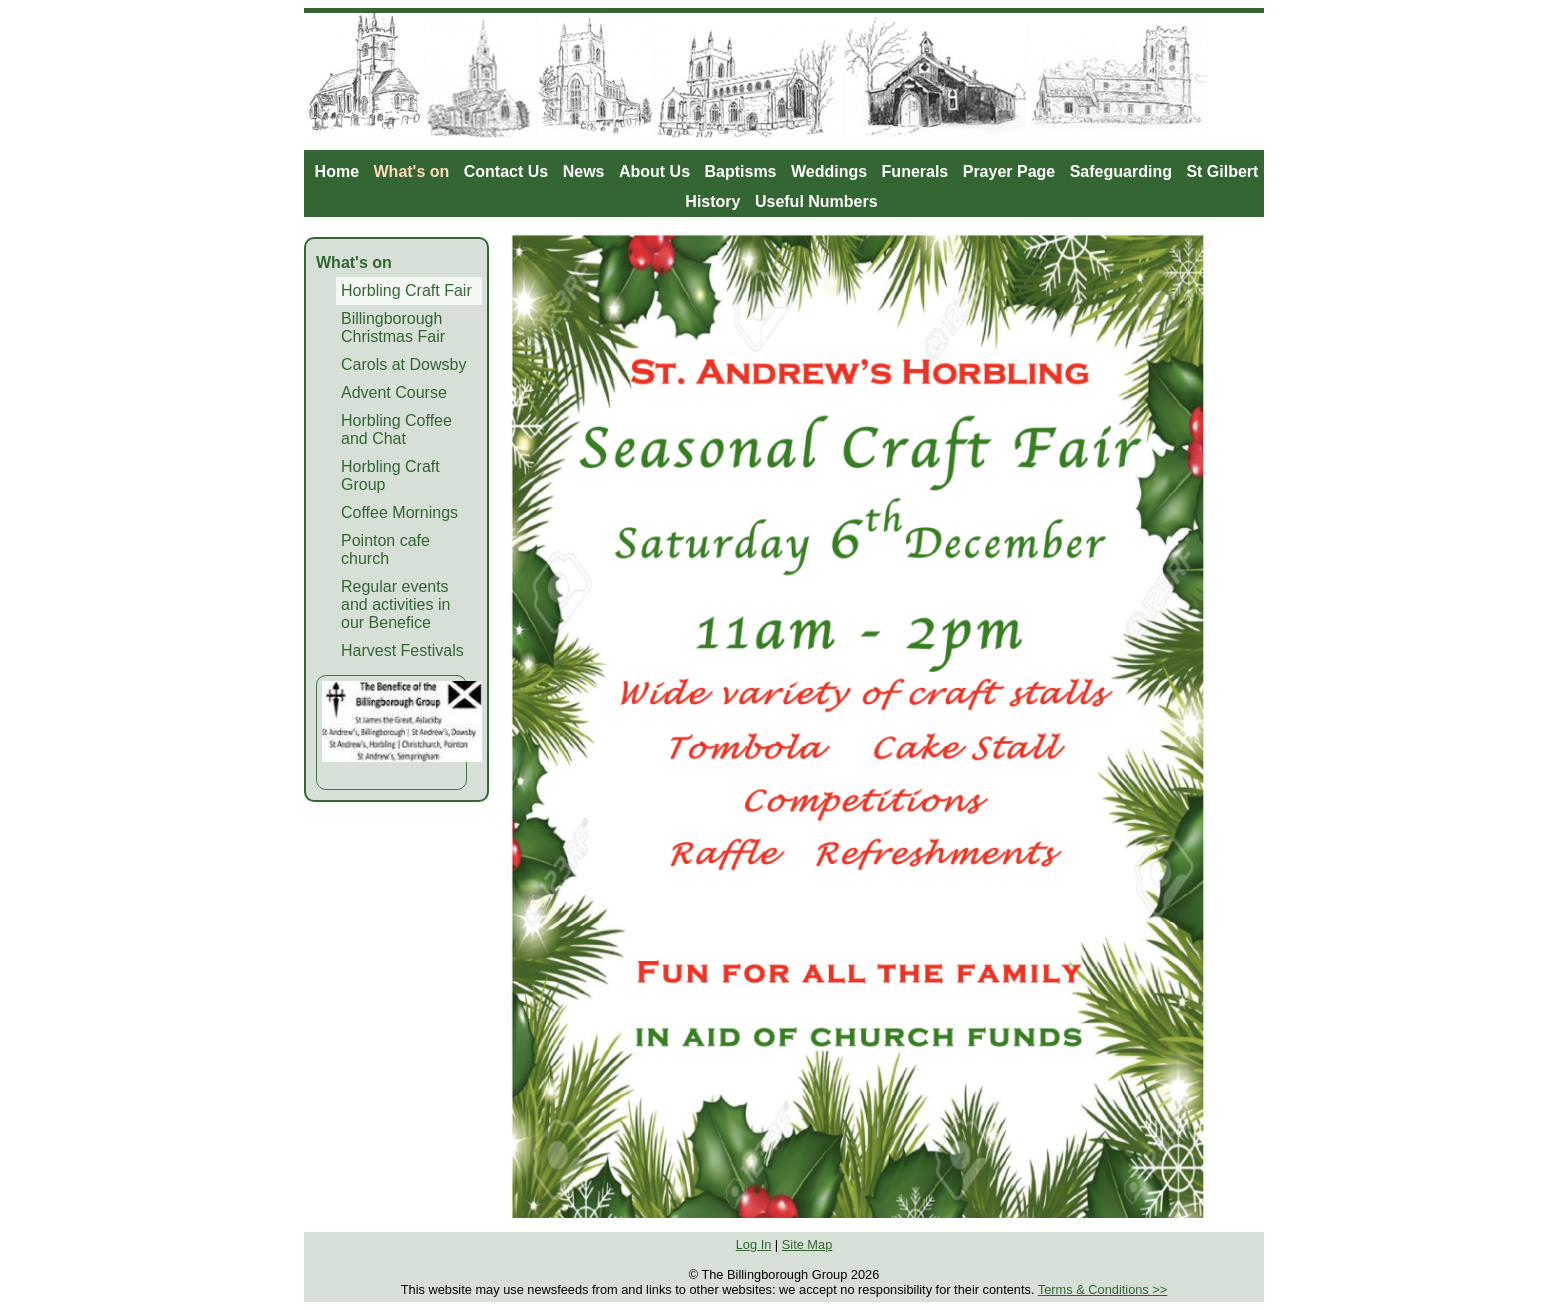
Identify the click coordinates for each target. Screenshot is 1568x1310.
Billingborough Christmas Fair (393, 327)
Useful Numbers (816, 201)
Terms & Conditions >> (1102, 1289)
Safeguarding (1121, 171)
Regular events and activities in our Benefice (395, 604)
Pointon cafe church (385, 549)
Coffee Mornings (399, 512)
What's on (412, 171)
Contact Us (506, 171)
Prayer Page (1009, 171)
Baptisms (740, 171)
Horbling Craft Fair (406, 290)
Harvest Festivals (402, 650)
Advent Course (394, 392)
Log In (754, 1244)
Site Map (807, 1244)
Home (337, 171)
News (584, 171)
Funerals (915, 171)
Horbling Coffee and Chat (396, 429)
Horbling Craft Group (390, 475)
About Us (654, 171)
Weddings (829, 171)
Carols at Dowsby (403, 364)
